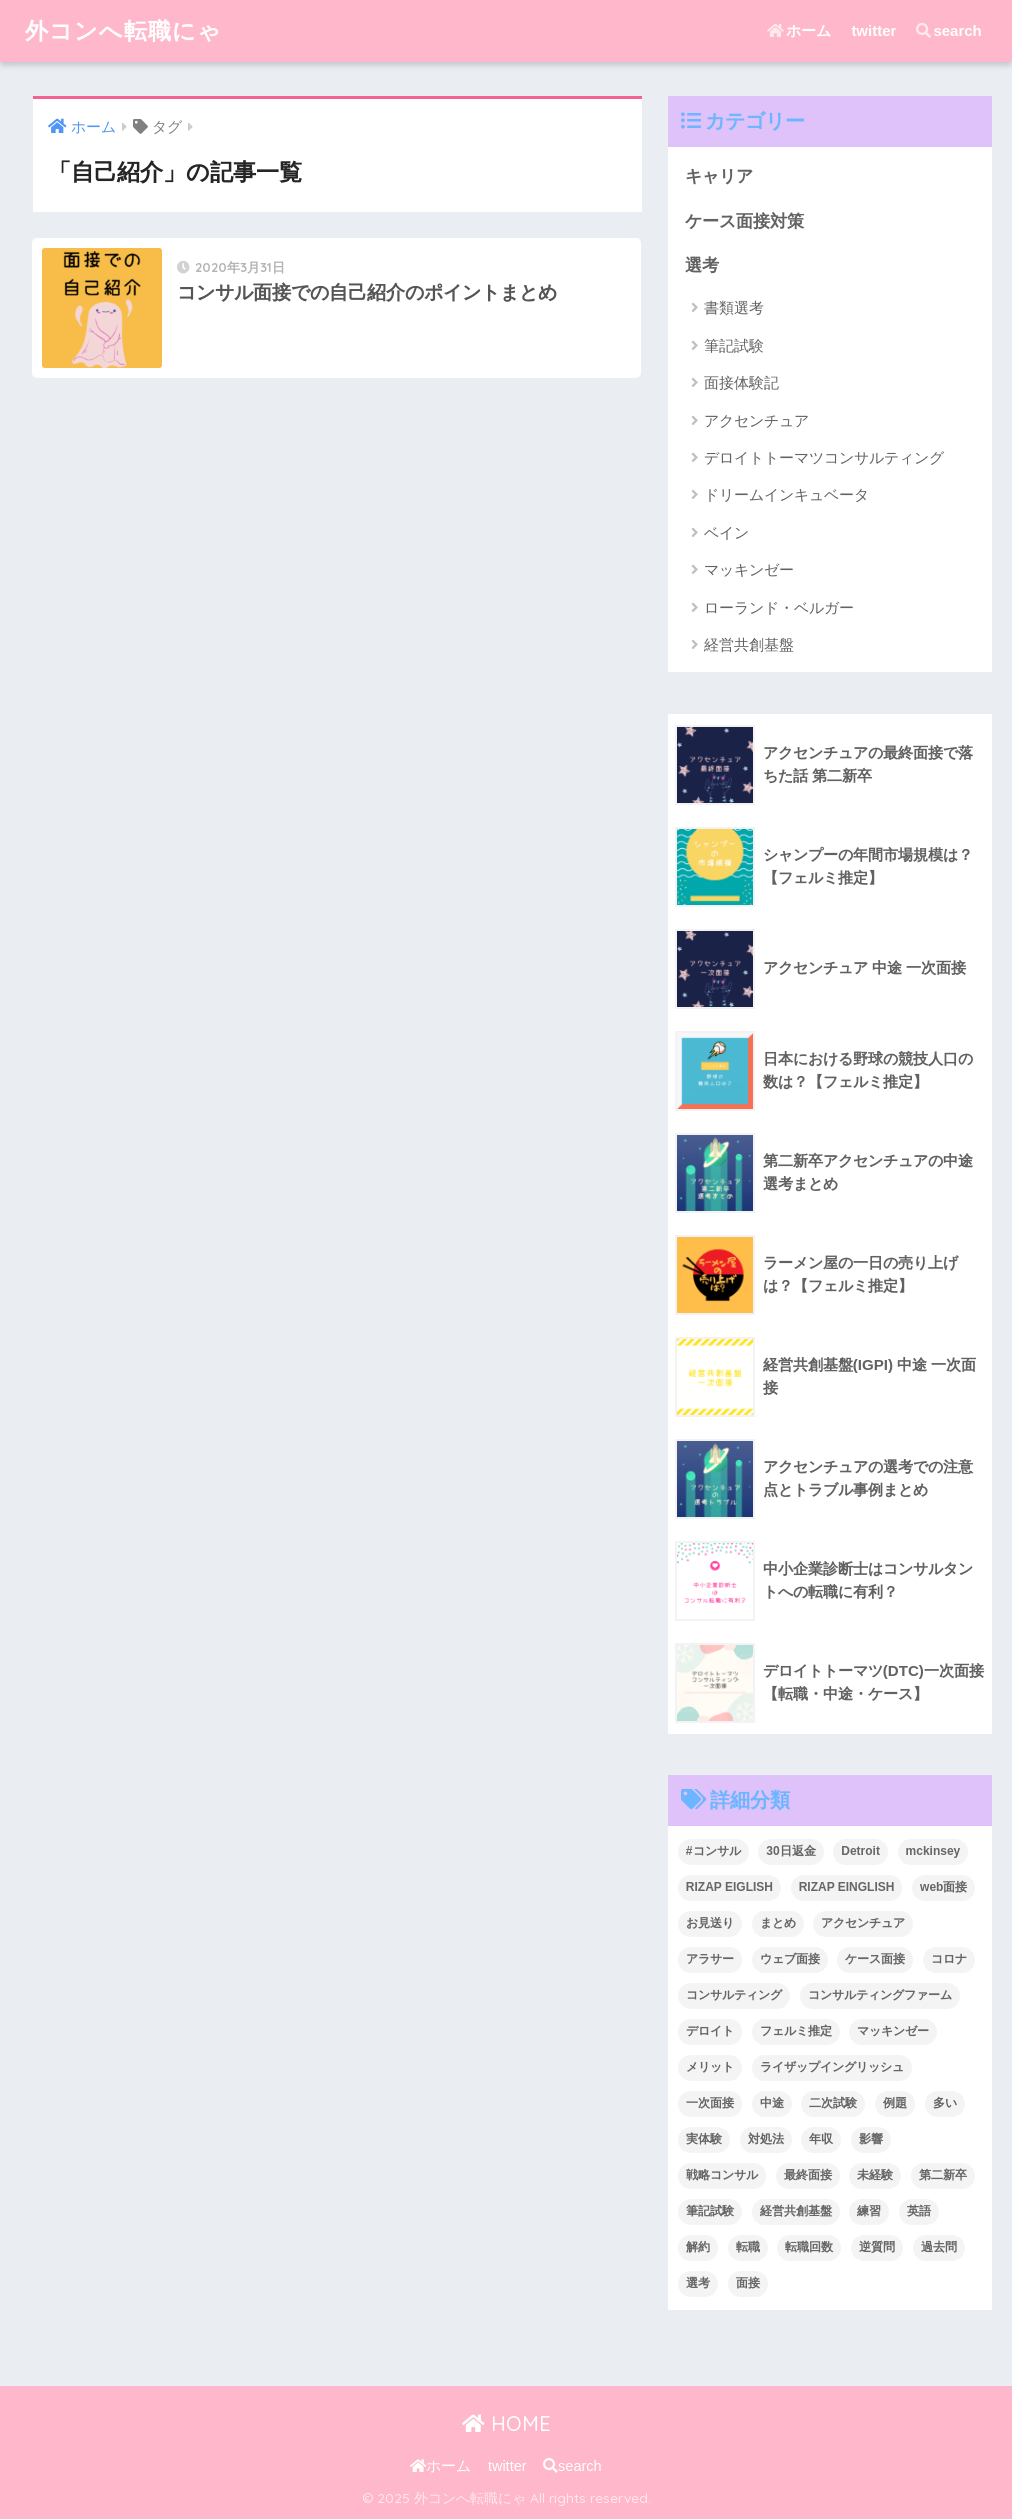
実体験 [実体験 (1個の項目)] (704, 2139)
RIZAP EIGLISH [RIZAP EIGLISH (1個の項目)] (729, 1887)
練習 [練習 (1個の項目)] (869, 2211)
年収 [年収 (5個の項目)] (821, 2139)
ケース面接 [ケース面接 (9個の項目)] (875, 1959)
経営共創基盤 (749, 644)
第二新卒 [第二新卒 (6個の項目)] (943, 2175)
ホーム (799, 30)
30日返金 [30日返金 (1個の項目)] (790, 1851)
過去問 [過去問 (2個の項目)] (939, 2247)
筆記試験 (734, 345)
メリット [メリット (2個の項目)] (710, 2067)
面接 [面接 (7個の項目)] (748, 2283)
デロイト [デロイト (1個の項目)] (710, 2031)
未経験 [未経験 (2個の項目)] (875, 2175)
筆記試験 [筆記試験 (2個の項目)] (710, 2211)
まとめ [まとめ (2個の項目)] (778, 1923)
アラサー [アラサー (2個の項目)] (710, 1959)
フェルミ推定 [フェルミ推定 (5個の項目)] (796, 2031)
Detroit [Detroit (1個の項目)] (860, 1851)
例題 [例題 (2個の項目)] (895, 2103)
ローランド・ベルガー (779, 607)
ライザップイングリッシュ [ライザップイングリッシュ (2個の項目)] (832, 2067)
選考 (702, 265)
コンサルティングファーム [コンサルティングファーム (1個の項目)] (880, 1995)
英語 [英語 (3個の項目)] (919, 2211)
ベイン (726, 532)
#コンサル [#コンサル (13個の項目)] (713, 1851)
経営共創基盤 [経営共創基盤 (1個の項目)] (796, 2211)
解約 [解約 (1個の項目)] (698, 2247)
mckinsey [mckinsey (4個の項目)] (933, 1851)
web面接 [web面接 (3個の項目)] (943, 1887)
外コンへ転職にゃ (123, 30)
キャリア (719, 176)
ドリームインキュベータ (786, 494)
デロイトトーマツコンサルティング (824, 457)
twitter (873, 30)
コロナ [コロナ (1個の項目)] (949, 1959)
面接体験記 (741, 382)
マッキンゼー (749, 569)
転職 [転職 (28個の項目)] (748, 2247)
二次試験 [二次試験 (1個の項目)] (833, 2103)
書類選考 (734, 307)
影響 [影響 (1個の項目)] (871, 2139)
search (948, 30)
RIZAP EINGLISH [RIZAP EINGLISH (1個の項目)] (847, 1887)
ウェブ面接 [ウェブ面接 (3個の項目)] (790, 1959)
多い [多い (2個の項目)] (945, 2103)
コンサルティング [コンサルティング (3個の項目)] (734, 1995)
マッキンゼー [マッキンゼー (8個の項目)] (893, 2031)
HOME (506, 2423)
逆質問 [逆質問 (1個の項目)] (877, 2247)
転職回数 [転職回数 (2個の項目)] (809, 2247)
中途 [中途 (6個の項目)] (772, 2103)
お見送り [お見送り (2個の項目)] (710, 1923)
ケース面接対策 (744, 221)
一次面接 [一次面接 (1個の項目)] (710, 2103)
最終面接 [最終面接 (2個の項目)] (808, 2175)
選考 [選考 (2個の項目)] (698, 2283)
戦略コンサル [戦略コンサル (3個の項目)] (722, 2175)
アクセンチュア (756, 420)
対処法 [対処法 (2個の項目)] (766, 2139)
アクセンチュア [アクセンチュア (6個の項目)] (863, 1923)
